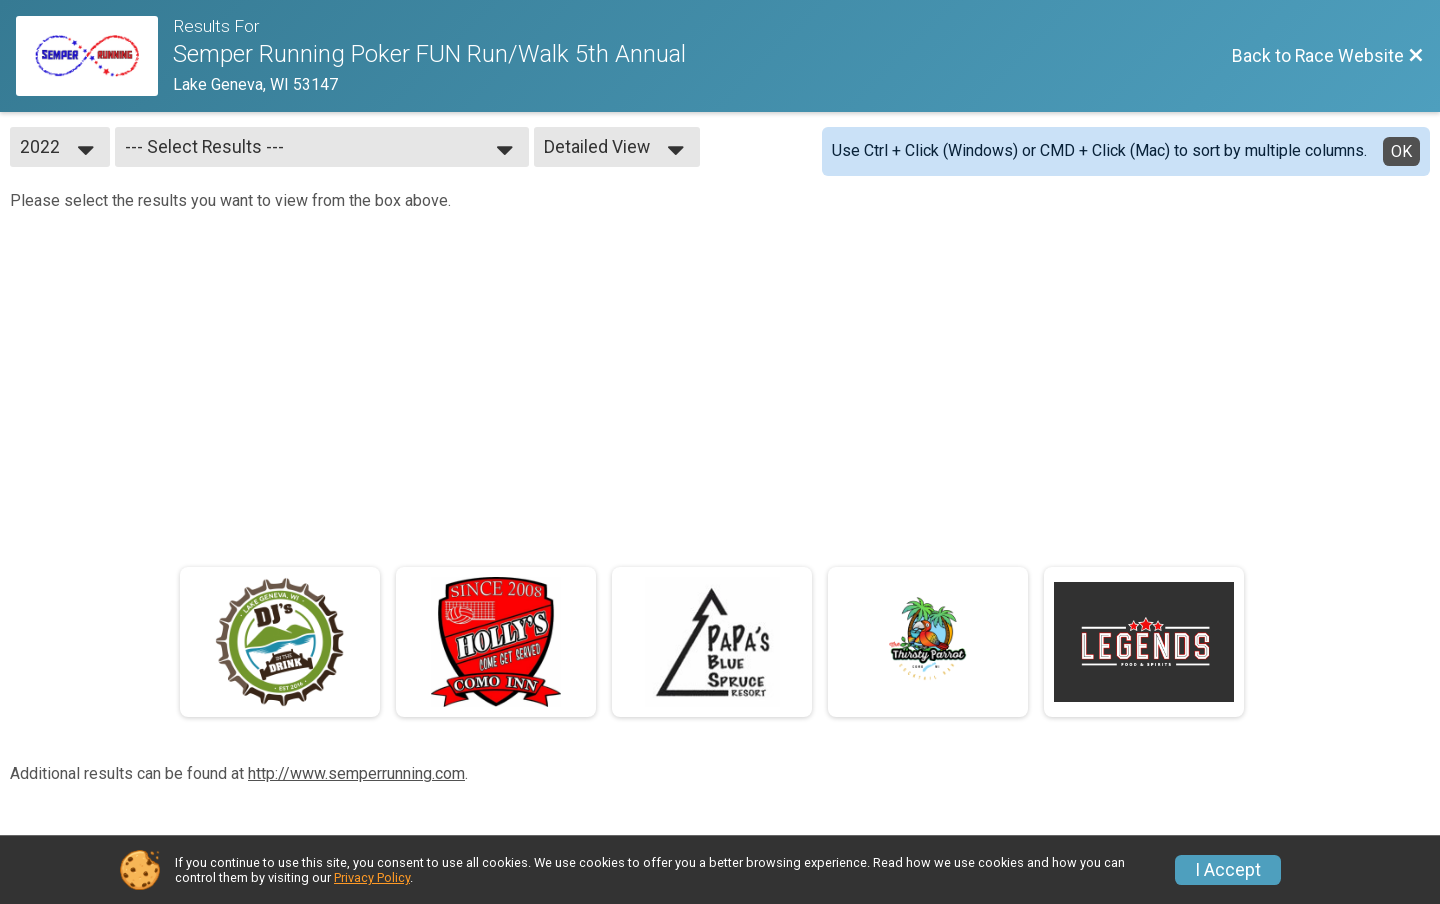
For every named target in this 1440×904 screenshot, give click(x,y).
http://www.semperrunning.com (356, 773)
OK (1401, 151)
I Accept (1228, 870)
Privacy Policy (372, 877)
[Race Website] (94, 56)
